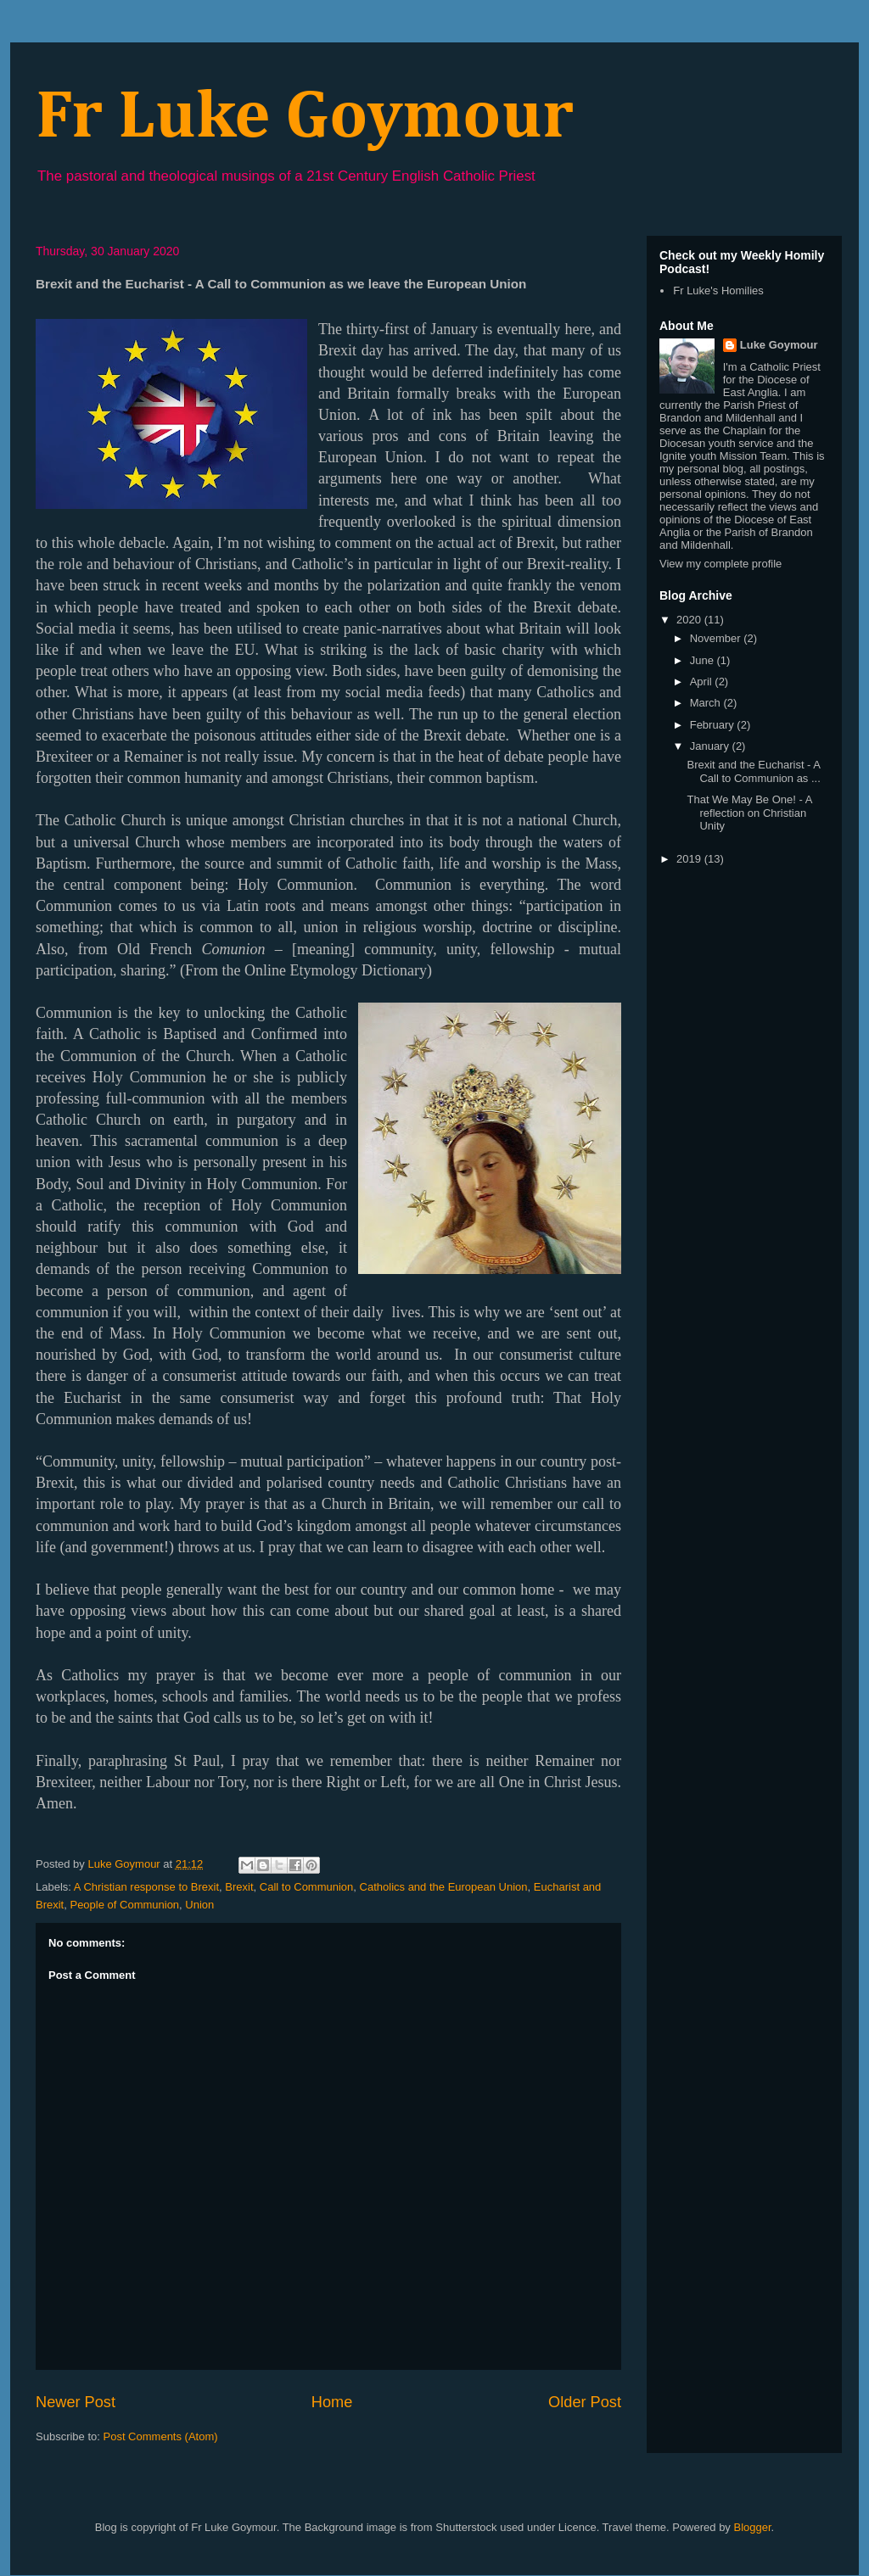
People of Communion (124, 1904)
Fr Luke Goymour (305, 118)
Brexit (239, 1886)
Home (332, 2402)
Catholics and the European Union (444, 1886)
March (707, 702)
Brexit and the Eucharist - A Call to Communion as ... (753, 771)
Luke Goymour (779, 344)
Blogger (752, 2527)
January (711, 746)
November (717, 638)
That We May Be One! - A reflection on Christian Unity (749, 812)
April (702, 681)
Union (199, 1904)
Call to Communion (307, 1886)
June (703, 660)
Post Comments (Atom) (161, 2436)
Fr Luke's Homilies (718, 290)
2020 (690, 619)
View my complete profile (720, 563)
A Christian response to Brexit (146, 1886)
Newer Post (75, 2402)
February (713, 724)
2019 (690, 858)
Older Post (584, 2402)
